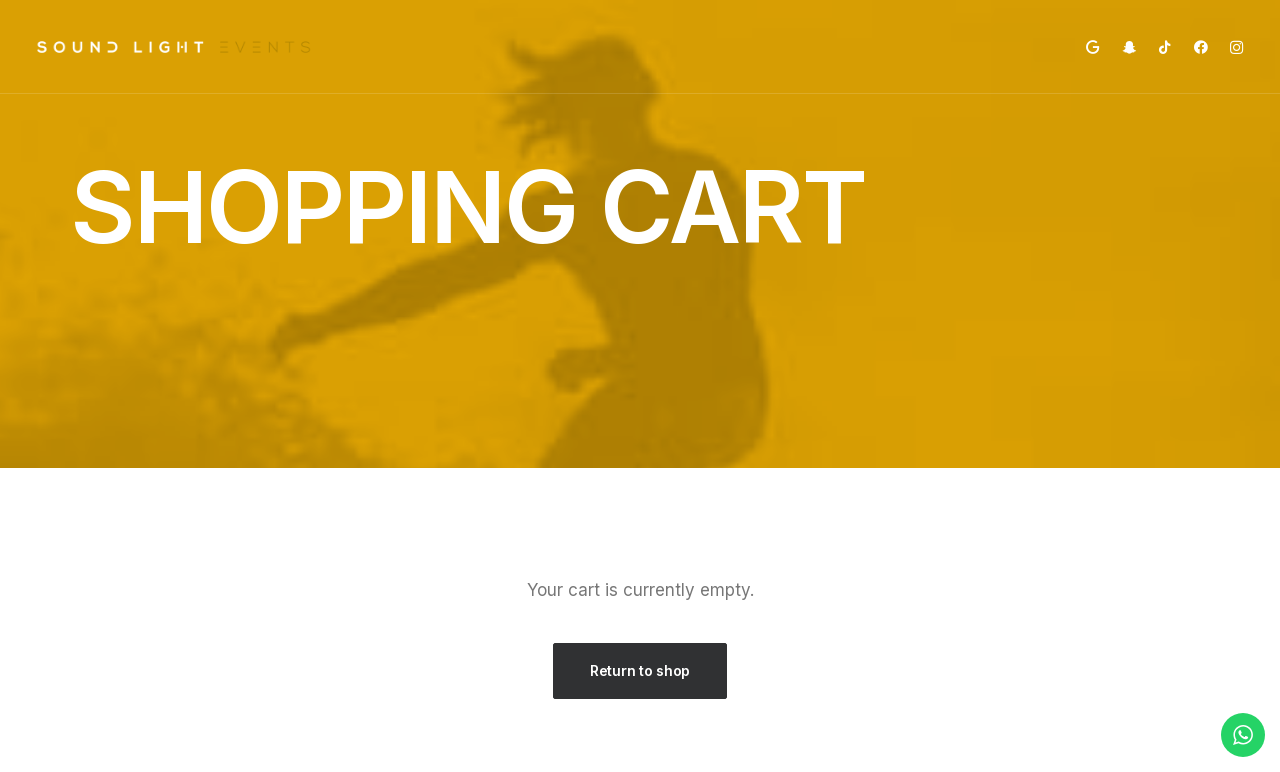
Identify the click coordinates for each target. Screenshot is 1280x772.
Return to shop (640, 670)
